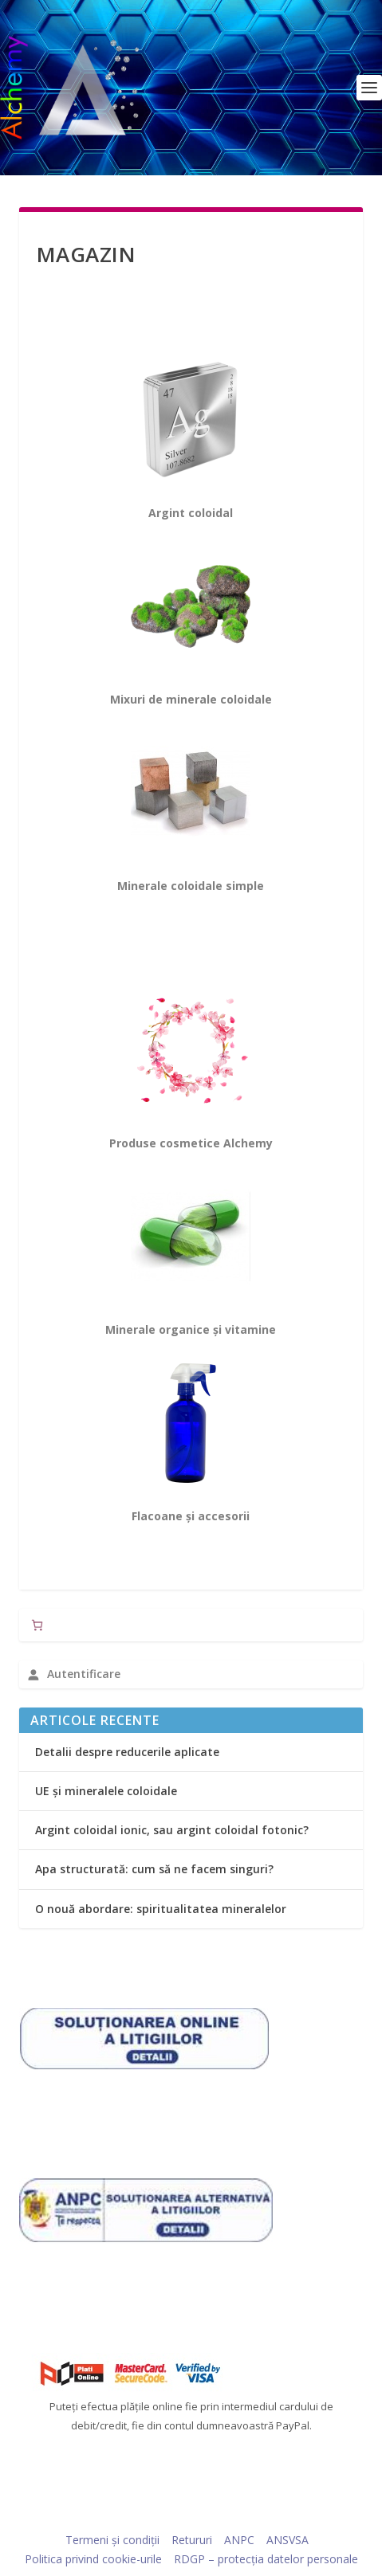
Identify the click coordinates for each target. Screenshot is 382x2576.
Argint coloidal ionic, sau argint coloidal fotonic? (172, 1829)
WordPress (302, 2516)
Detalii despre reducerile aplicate (127, 1751)
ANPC (239, 2539)
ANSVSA (287, 2539)
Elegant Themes (161, 2516)
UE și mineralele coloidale (106, 1790)
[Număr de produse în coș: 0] (37, 1625)
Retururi (191, 2539)
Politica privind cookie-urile (93, 2558)
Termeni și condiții (112, 2539)
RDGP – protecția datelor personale (266, 2558)
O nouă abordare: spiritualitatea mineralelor (160, 1908)
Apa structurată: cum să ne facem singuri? (154, 1868)
